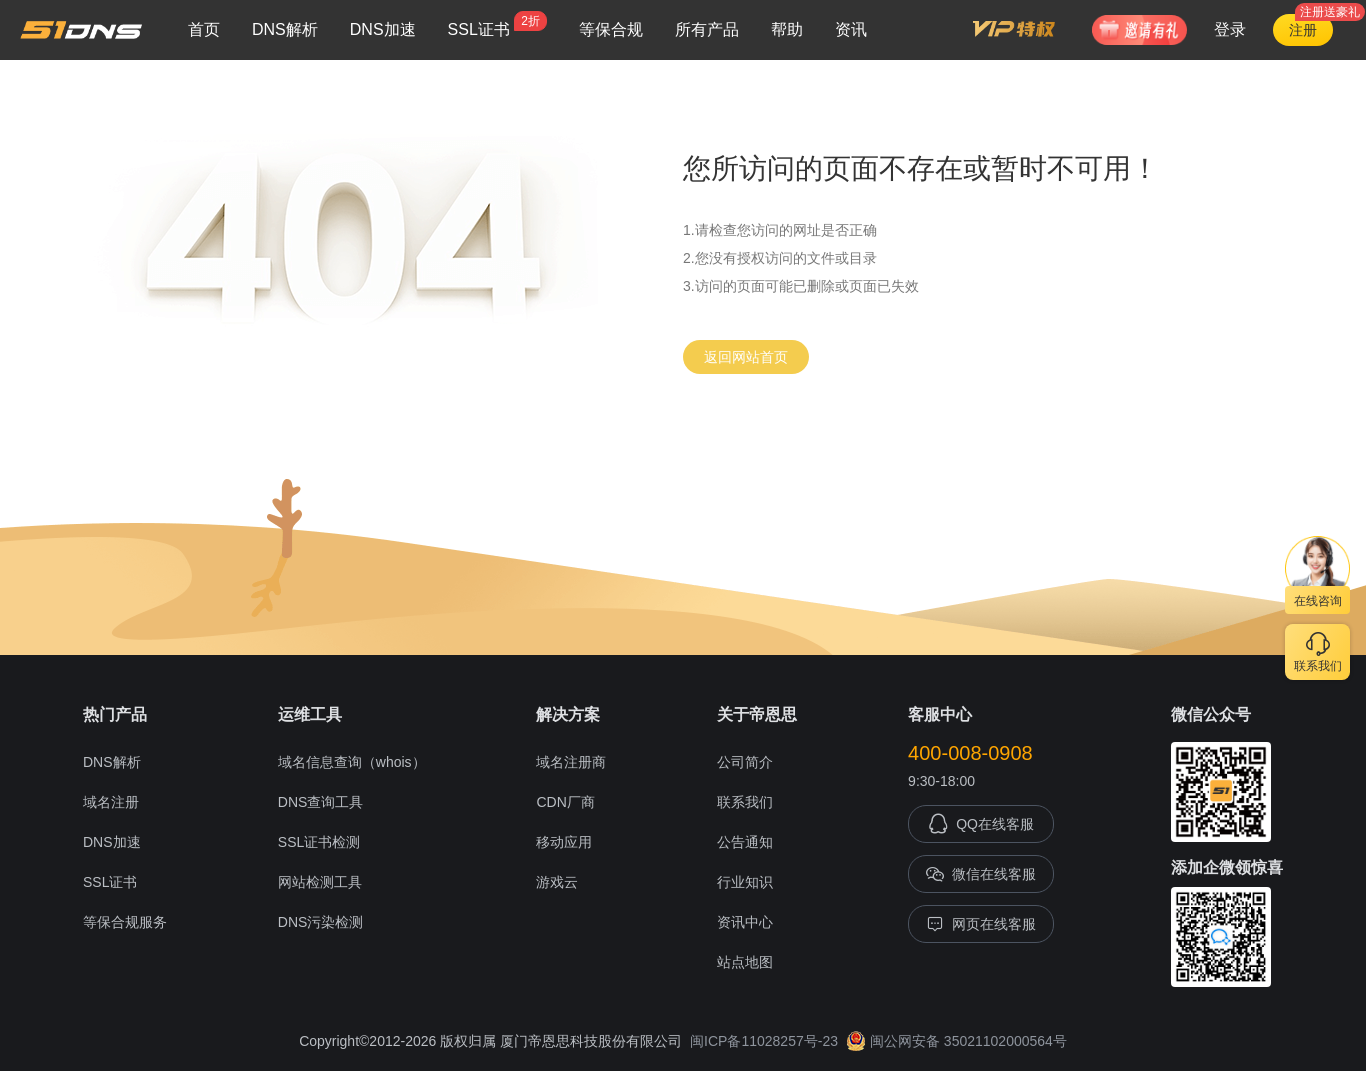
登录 (1230, 29)
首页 (204, 29)
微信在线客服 (981, 874)
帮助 (787, 29)
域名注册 (111, 802)
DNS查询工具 (321, 802)
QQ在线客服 (981, 824)
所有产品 (707, 29)
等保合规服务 (125, 922)
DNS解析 (285, 29)
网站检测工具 (320, 882)
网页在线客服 (981, 924)
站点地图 (745, 962)
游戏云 (557, 882)
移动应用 (564, 842)
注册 (1303, 30)
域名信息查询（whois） (352, 762)
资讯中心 (745, 922)
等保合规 (611, 29)
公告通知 (745, 842)
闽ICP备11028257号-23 (764, 1041)
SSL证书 (497, 24)
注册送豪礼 (1330, 12)
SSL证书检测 (319, 842)
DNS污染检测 (321, 922)
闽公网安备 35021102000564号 (956, 1041)
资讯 (851, 29)
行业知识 (745, 882)
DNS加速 (383, 29)
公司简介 (745, 762)
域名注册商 (571, 762)
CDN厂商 (565, 802)
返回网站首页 (746, 357)
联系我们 (745, 802)
